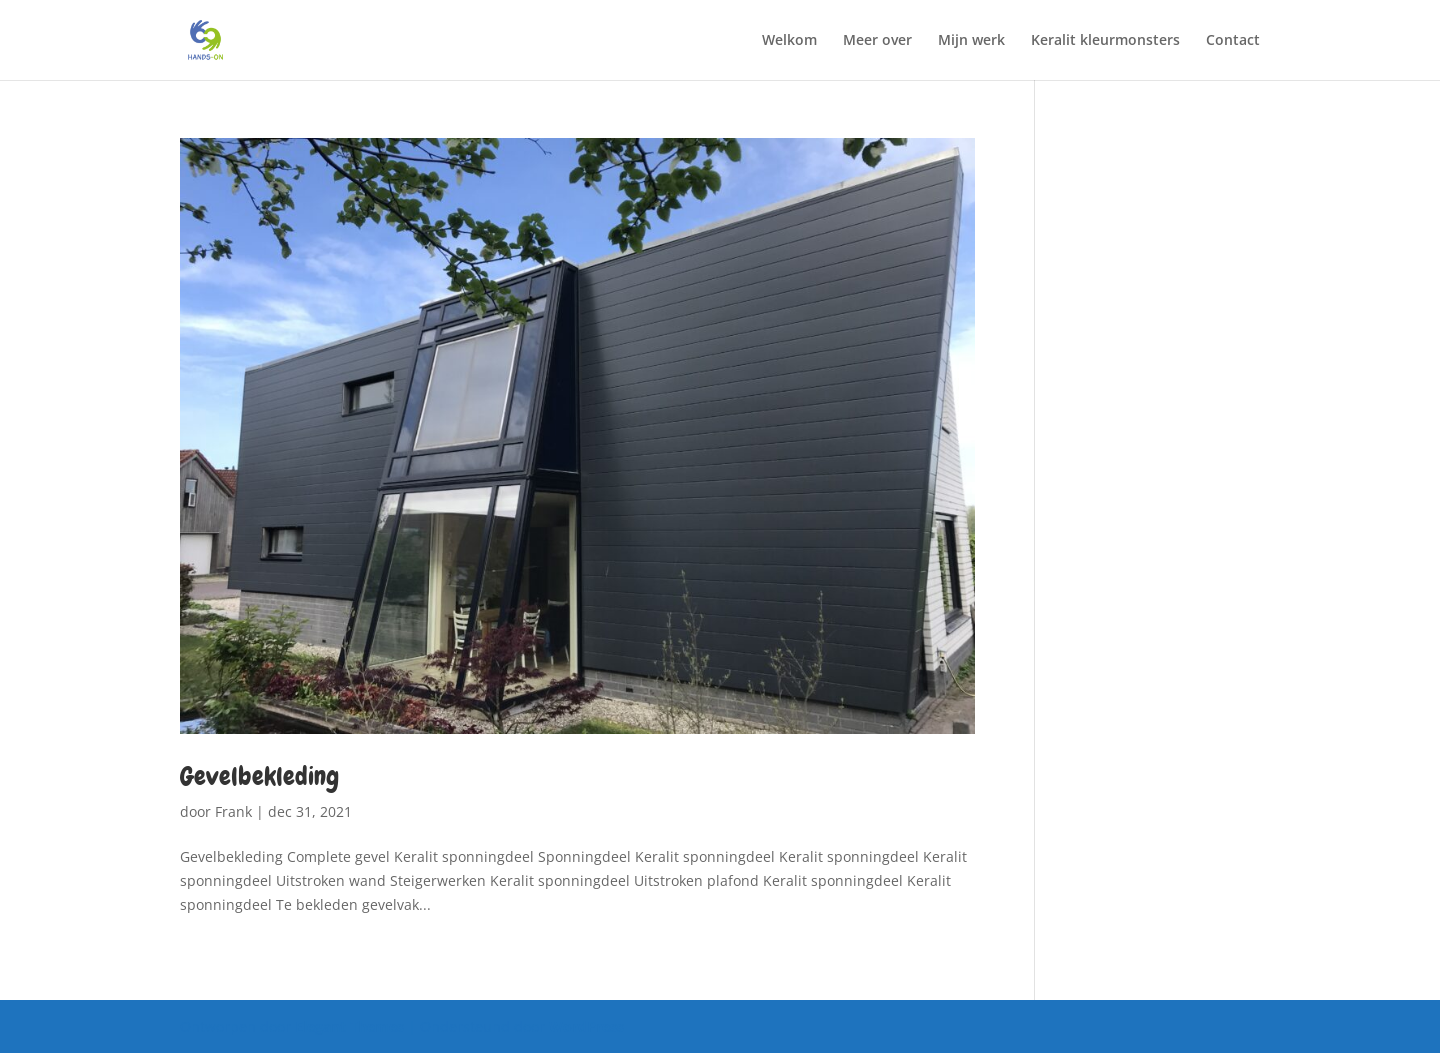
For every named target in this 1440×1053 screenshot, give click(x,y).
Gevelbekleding (259, 776)
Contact (1233, 41)
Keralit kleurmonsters (1105, 41)
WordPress (586, 1026)
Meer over (877, 41)
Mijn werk (971, 41)
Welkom (789, 41)
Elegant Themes (349, 1026)
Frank (233, 811)
